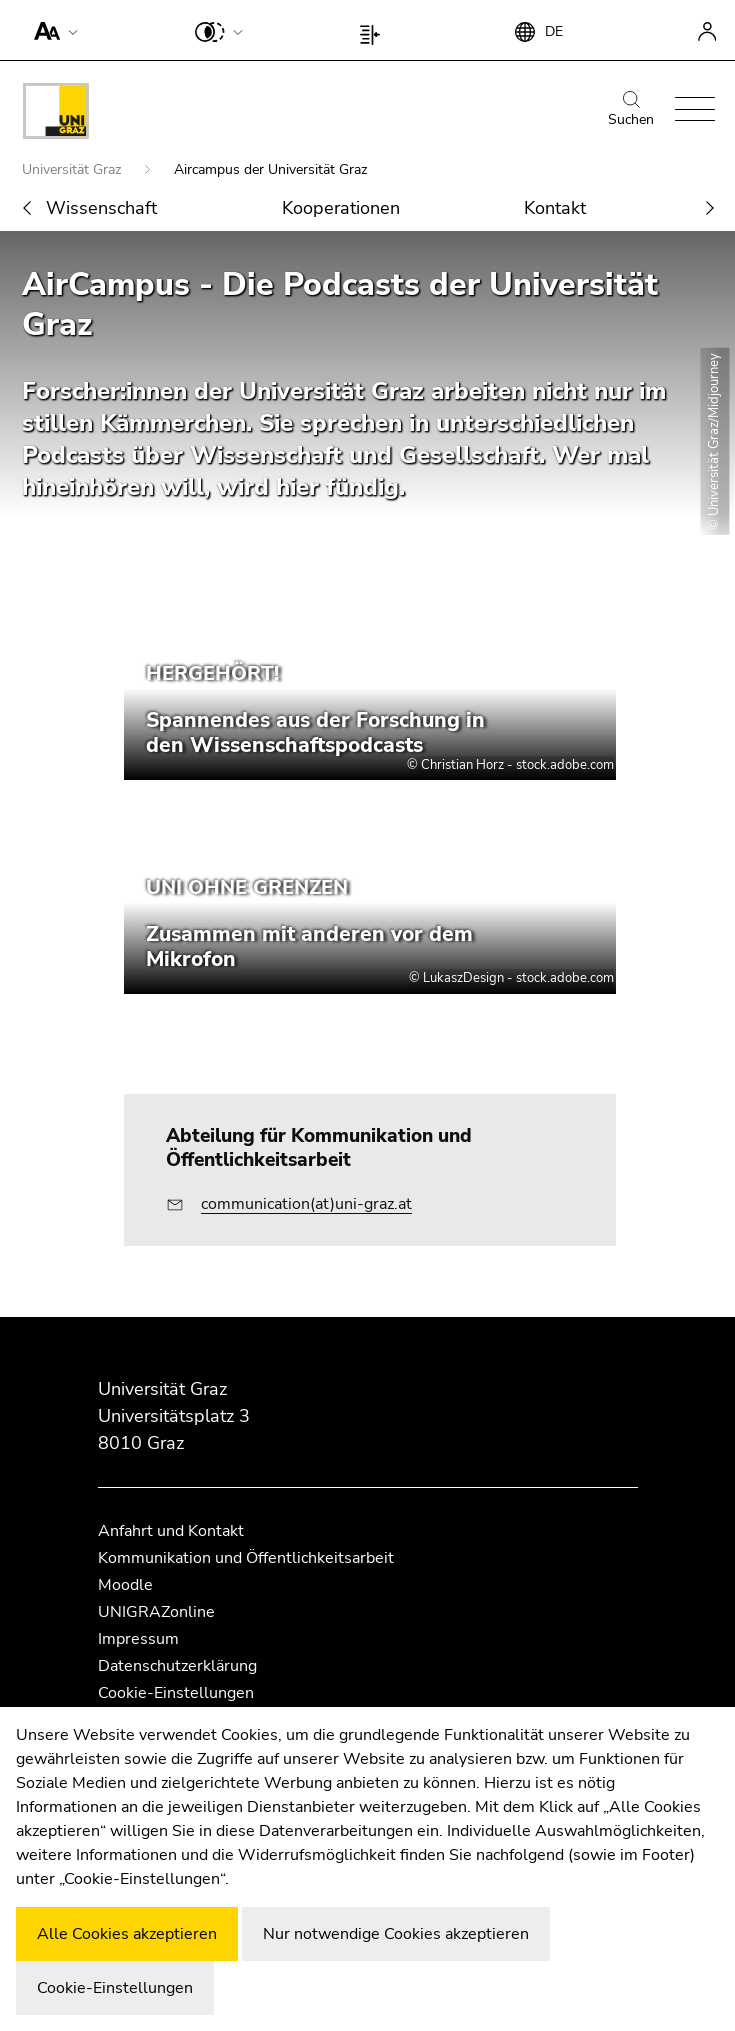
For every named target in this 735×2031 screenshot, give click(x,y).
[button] (51, 30)
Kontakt (555, 208)
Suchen (631, 110)
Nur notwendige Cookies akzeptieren (396, 1934)
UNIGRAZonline (156, 1612)
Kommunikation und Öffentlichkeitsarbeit (246, 1558)
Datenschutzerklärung (177, 1666)
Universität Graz (73, 169)
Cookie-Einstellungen (176, 1693)
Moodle (125, 1585)
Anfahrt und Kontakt (171, 1531)
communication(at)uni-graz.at (306, 1204)
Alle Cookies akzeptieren (127, 1934)
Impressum (138, 1639)
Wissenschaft (101, 208)
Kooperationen (341, 208)
